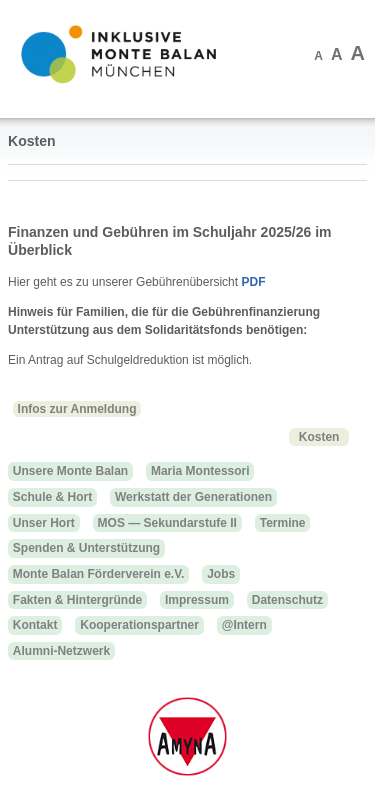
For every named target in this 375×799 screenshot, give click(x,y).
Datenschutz (287, 600)
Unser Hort (44, 523)
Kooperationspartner (139, 625)
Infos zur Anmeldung (77, 409)
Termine (283, 523)
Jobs (221, 574)
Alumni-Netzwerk (61, 651)
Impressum (197, 600)
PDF (253, 282)
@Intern (244, 625)
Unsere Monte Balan (70, 471)
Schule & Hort (52, 497)
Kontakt (35, 625)
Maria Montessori (200, 471)
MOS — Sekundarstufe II (167, 523)
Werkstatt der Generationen (193, 497)
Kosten (319, 436)
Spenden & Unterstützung (86, 548)
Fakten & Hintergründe (77, 600)
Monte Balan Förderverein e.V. (99, 574)
